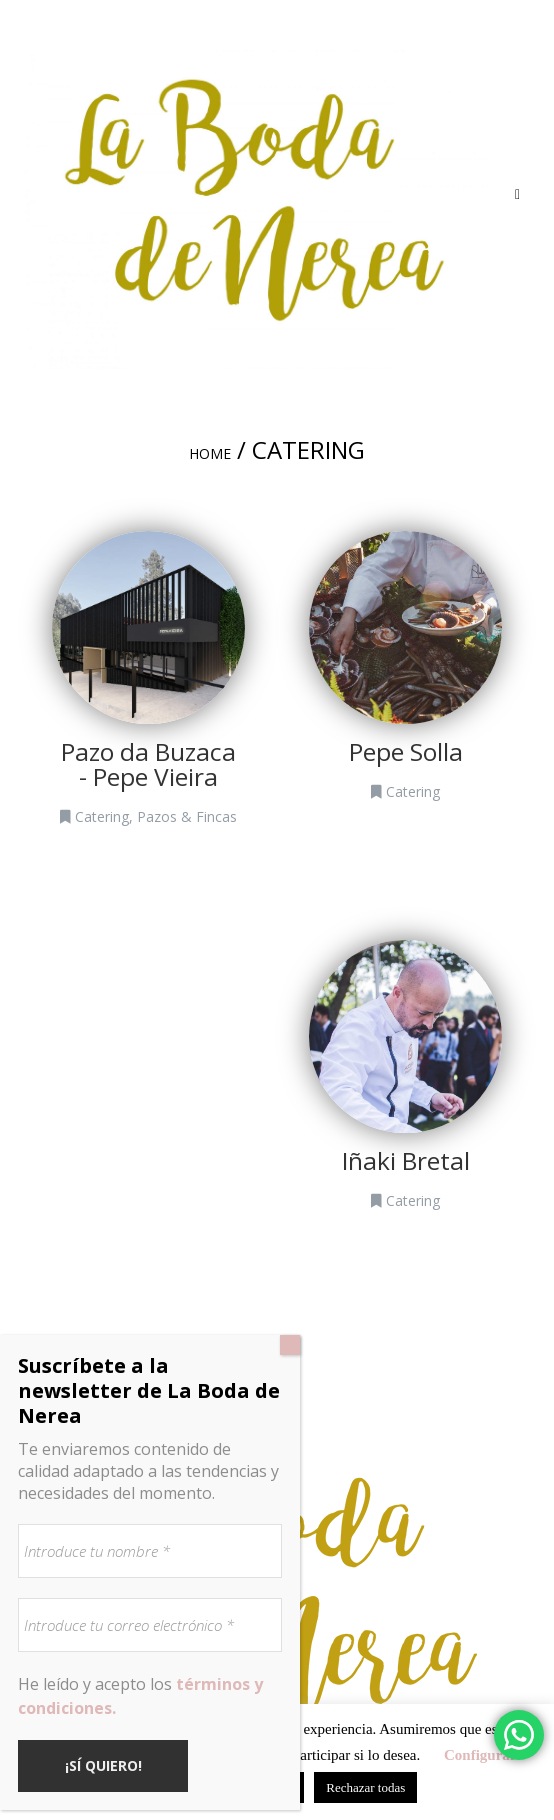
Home (210, 453)
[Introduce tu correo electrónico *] (150, 1625)
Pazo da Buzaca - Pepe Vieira (148, 764)
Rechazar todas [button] (365, 1787)
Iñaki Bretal (406, 1160)
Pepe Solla (406, 751)
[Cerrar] (290, 1345)
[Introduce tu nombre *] (150, 1551)
